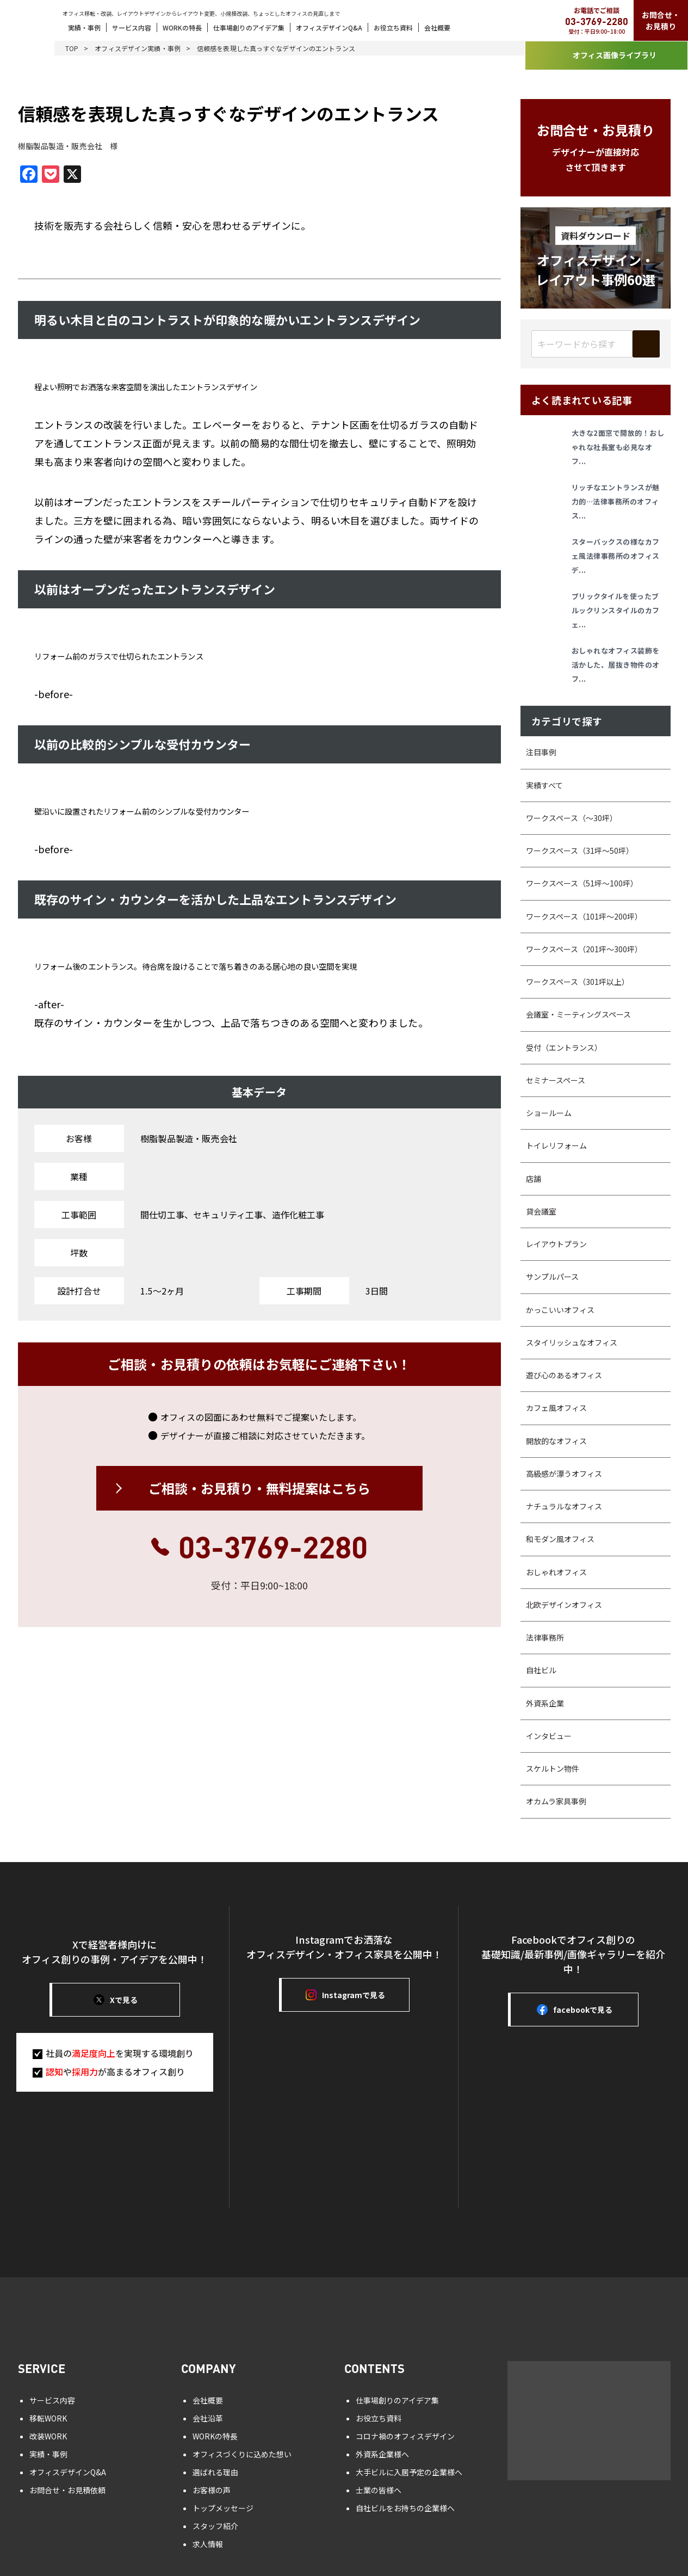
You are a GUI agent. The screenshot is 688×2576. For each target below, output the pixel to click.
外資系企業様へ (382, 2454)
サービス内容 (131, 27)
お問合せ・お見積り (661, 20)
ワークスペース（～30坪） (571, 817)
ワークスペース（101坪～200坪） (584, 916)
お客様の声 (212, 2490)
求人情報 (208, 2543)
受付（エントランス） (564, 1047)
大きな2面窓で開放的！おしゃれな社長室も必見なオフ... (618, 447)
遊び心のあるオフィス (564, 1375)
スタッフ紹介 (215, 2525)
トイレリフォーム (556, 1145)
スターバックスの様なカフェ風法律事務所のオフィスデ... (616, 556)
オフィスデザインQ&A (329, 27)
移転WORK (48, 2418)
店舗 (533, 1178)
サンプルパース (552, 1276)
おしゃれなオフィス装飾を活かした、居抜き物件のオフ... (616, 664)
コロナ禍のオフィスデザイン (405, 2436)
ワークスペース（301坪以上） (577, 981)
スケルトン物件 (552, 1768)
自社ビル (541, 1670)
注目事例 (541, 752)
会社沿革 (208, 2418)
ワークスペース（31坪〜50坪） (580, 850)
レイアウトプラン (556, 1243)
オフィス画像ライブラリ (606, 55)
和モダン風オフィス (560, 1538)
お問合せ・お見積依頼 (67, 2490)
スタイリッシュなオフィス (571, 1342)
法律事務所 (545, 1637)
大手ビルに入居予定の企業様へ (409, 2472)
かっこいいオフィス (560, 1309)
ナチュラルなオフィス (564, 1506)
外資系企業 (545, 1703)
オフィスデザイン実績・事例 (138, 48)
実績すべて (544, 785)
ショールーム (549, 1112)
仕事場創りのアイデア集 (248, 27)
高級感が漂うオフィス (564, 1473)
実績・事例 (84, 27)
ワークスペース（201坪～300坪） (584, 949)
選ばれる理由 (215, 2472)
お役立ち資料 (393, 27)
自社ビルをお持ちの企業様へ (405, 2508)
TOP (71, 48)
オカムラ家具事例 (556, 1801)
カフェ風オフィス (556, 1407)
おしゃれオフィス (556, 1572)
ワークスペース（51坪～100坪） (582, 883)
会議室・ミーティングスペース (578, 1014)
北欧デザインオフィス (564, 1604)
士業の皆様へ (378, 2490)
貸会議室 (541, 1211)
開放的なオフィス (556, 1440)
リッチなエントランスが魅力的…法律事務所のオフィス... (616, 501)
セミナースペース (555, 1080)
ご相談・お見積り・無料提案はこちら (259, 1487)
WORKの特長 (182, 27)
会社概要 (437, 27)
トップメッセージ (223, 2508)
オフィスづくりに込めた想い (242, 2454)
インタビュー (549, 1735)
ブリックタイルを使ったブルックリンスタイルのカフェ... (616, 610)
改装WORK (48, 2436)
